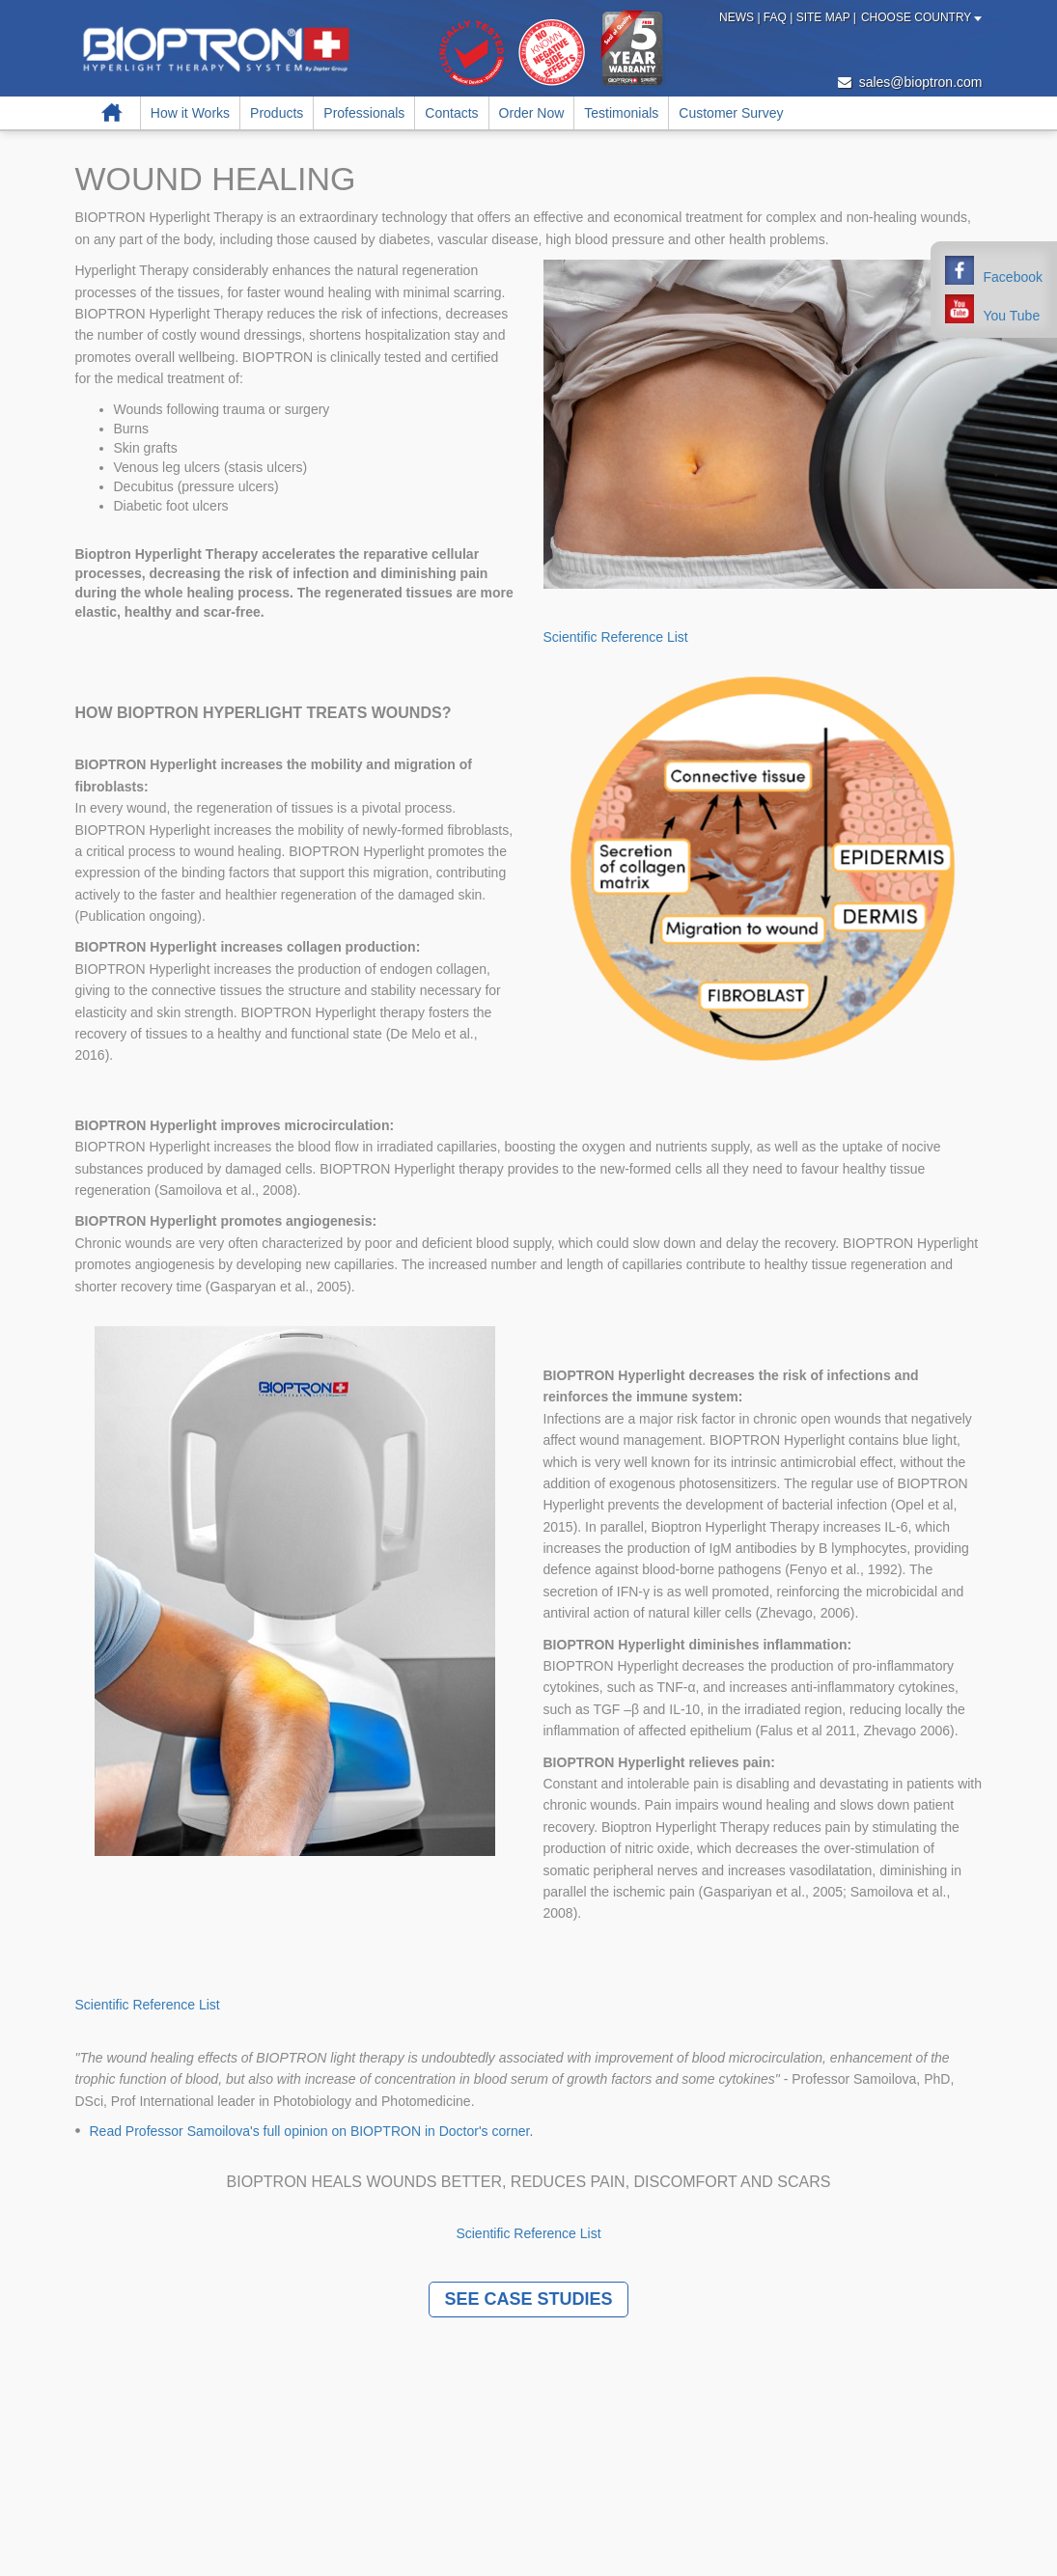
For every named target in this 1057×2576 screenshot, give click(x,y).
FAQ (777, 17)
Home (112, 113)
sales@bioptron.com (910, 82)
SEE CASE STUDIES (528, 2299)
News (738, 17)
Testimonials (621, 113)
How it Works (190, 113)
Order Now (532, 113)
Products (276, 113)
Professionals (363, 113)
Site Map (824, 17)
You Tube (1012, 315)
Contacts (451, 113)
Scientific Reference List (615, 637)
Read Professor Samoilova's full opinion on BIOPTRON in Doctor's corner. (312, 2131)
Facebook (1013, 277)
